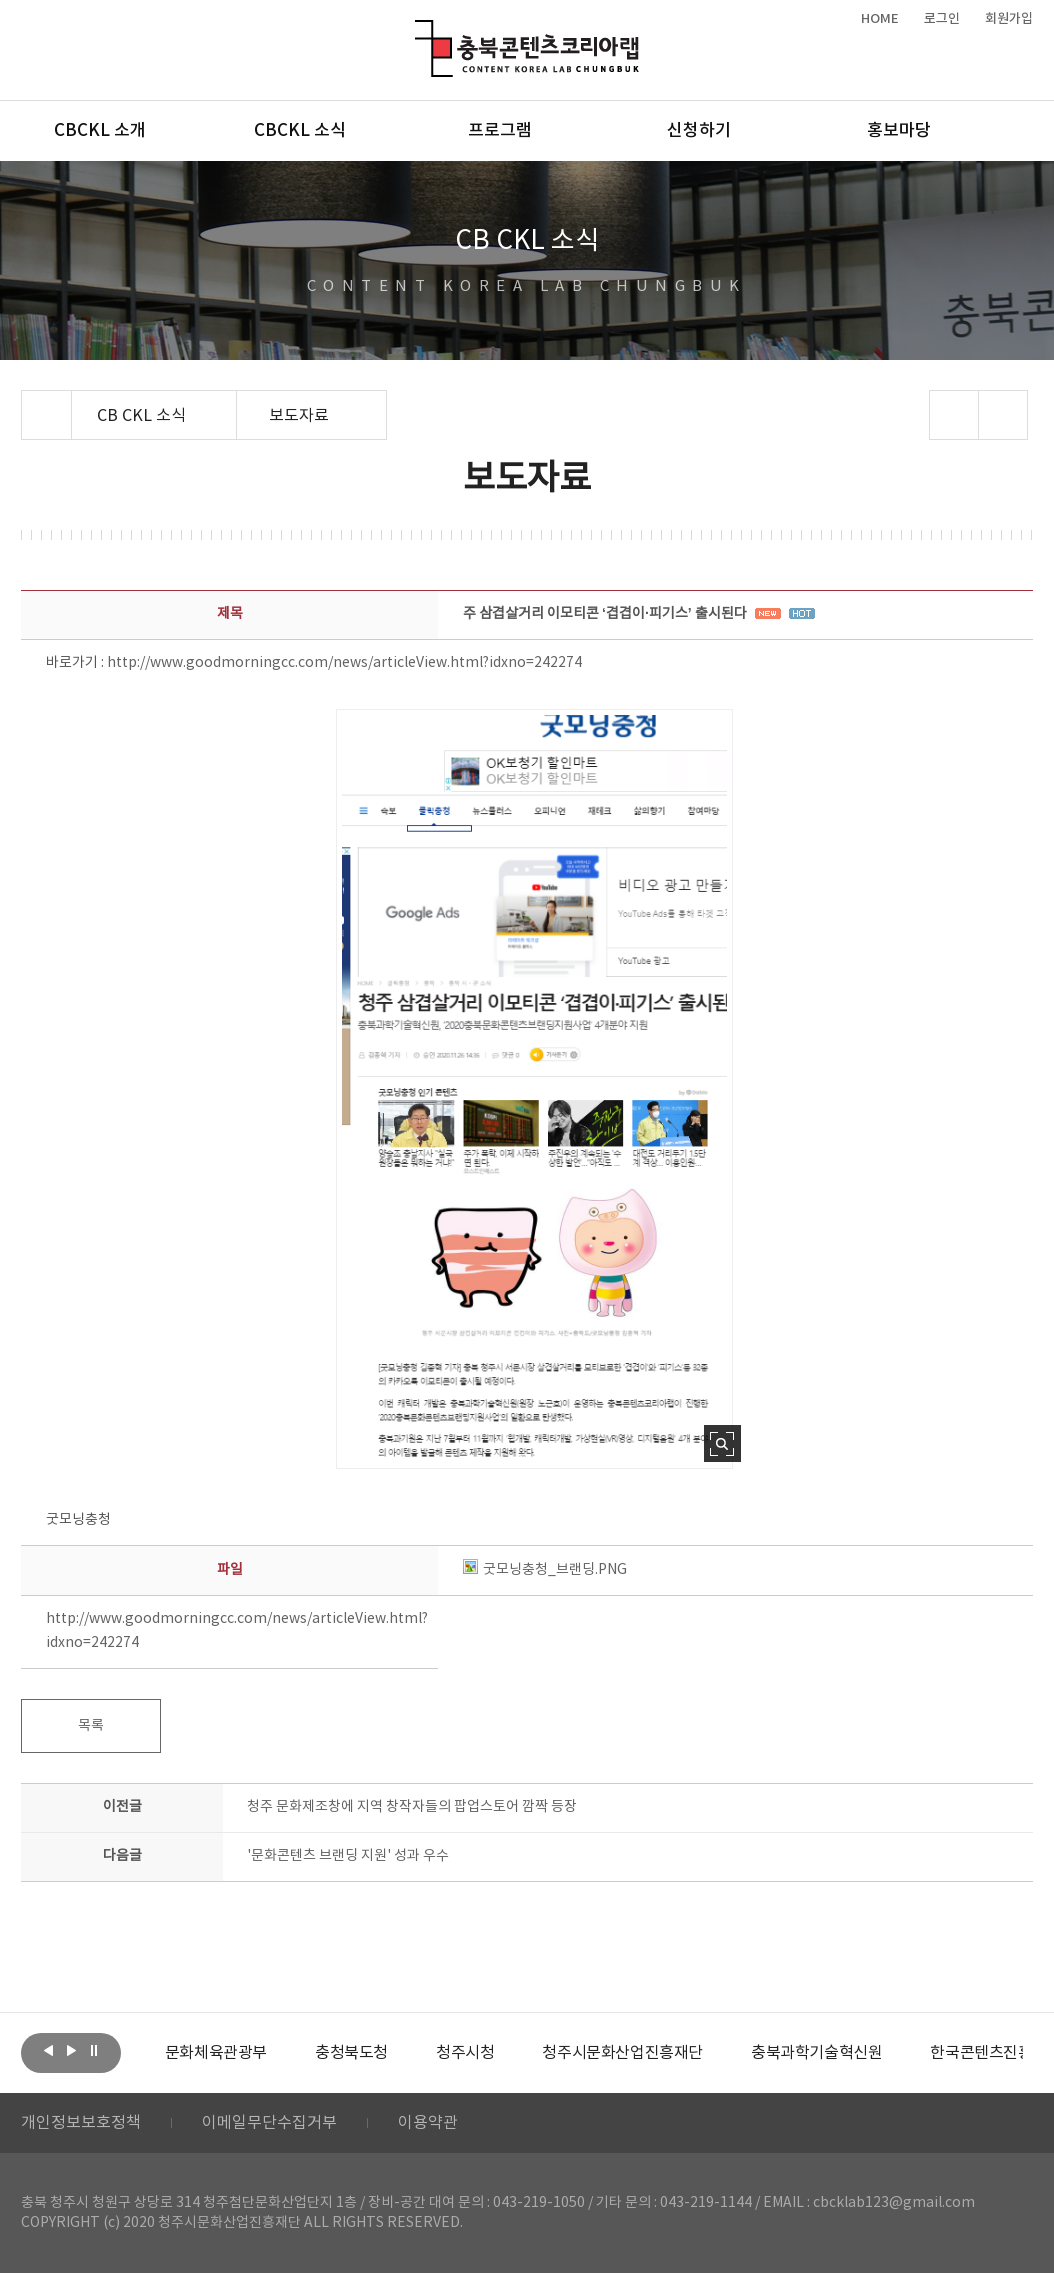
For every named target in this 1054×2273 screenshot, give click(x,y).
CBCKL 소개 (100, 131)
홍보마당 (899, 131)
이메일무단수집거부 (269, 2123)
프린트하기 (1002, 415)
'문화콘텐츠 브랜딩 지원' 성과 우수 (348, 1856)
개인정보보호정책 (81, 2123)
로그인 (942, 19)
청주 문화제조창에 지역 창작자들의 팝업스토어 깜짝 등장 (412, 1807)
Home (26, 402)
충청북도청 (351, 2053)
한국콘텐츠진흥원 (988, 2053)
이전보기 (48, 2051)
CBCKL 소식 (300, 131)
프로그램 (500, 131)
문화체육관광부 (216, 2053)
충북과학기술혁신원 (816, 2053)
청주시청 (465, 2053)
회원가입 (1009, 19)
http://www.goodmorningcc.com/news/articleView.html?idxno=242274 (344, 663)
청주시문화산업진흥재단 (622, 2053)
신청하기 (699, 131)
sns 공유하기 (953, 415)
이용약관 (428, 2123)
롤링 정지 (94, 2051)
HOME (880, 19)
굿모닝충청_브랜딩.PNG (545, 1570)
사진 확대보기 (722, 1443)
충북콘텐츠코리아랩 (419, 31)
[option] (216, 2053)
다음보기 (71, 2051)
